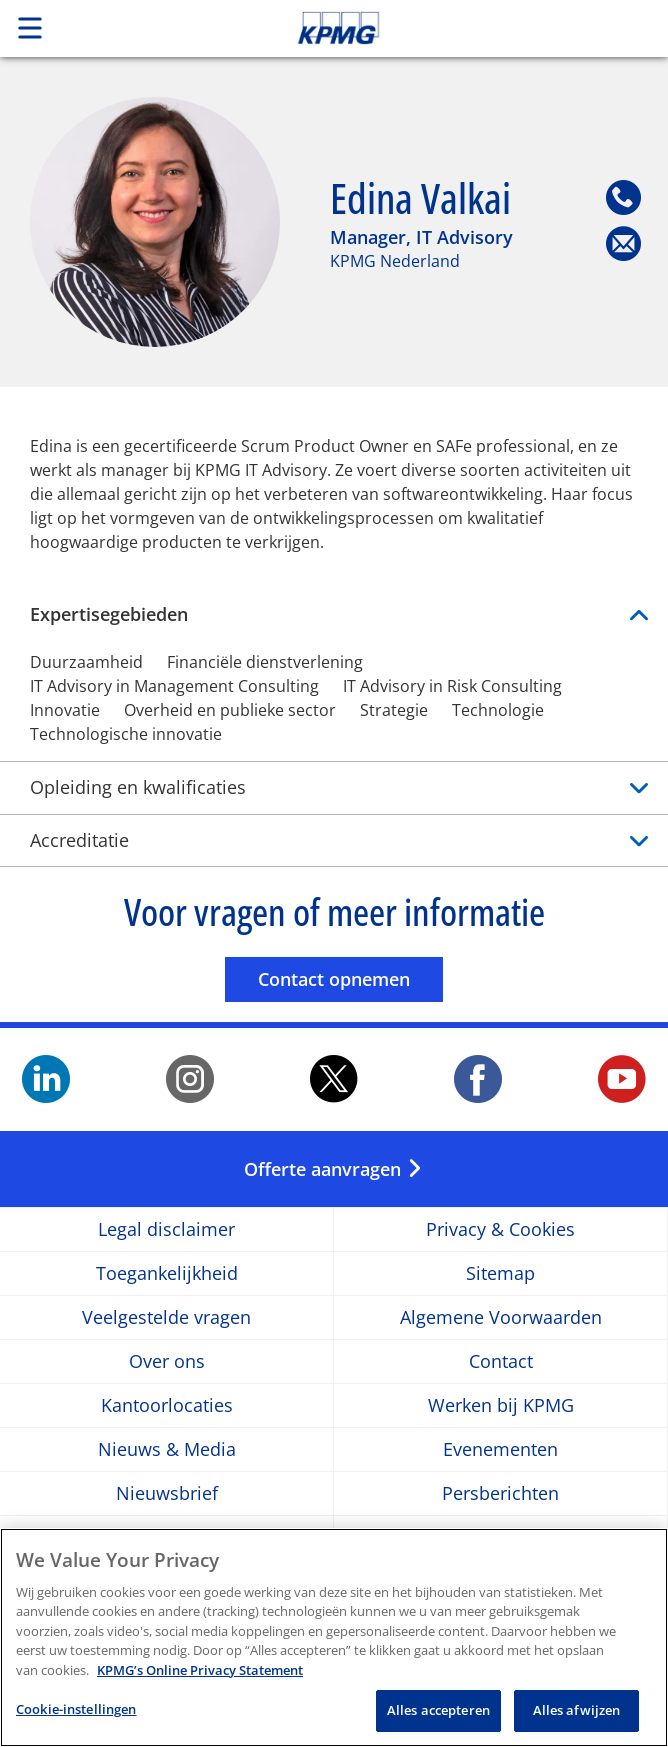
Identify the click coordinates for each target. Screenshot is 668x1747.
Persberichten (500, 1493)
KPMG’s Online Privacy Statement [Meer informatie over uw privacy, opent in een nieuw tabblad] (200, 1678)
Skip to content (470, 28)
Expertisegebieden (334, 614)
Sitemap (500, 1273)
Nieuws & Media (167, 1449)
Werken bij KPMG (501, 1405)
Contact (501, 1361)
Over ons (167, 1361)
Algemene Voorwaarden (501, 1317)
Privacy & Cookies (500, 1229)
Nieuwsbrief (167, 1493)
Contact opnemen (350, 978)
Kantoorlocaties (167, 1405)
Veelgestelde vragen (166, 1317)
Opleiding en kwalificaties (334, 787)
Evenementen (500, 1449)
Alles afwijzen (577, 1719)
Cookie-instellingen (76, 1718)
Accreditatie (334, 840)
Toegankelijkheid (167, 1273)
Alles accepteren (438, 1719)
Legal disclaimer (166, 1229)
